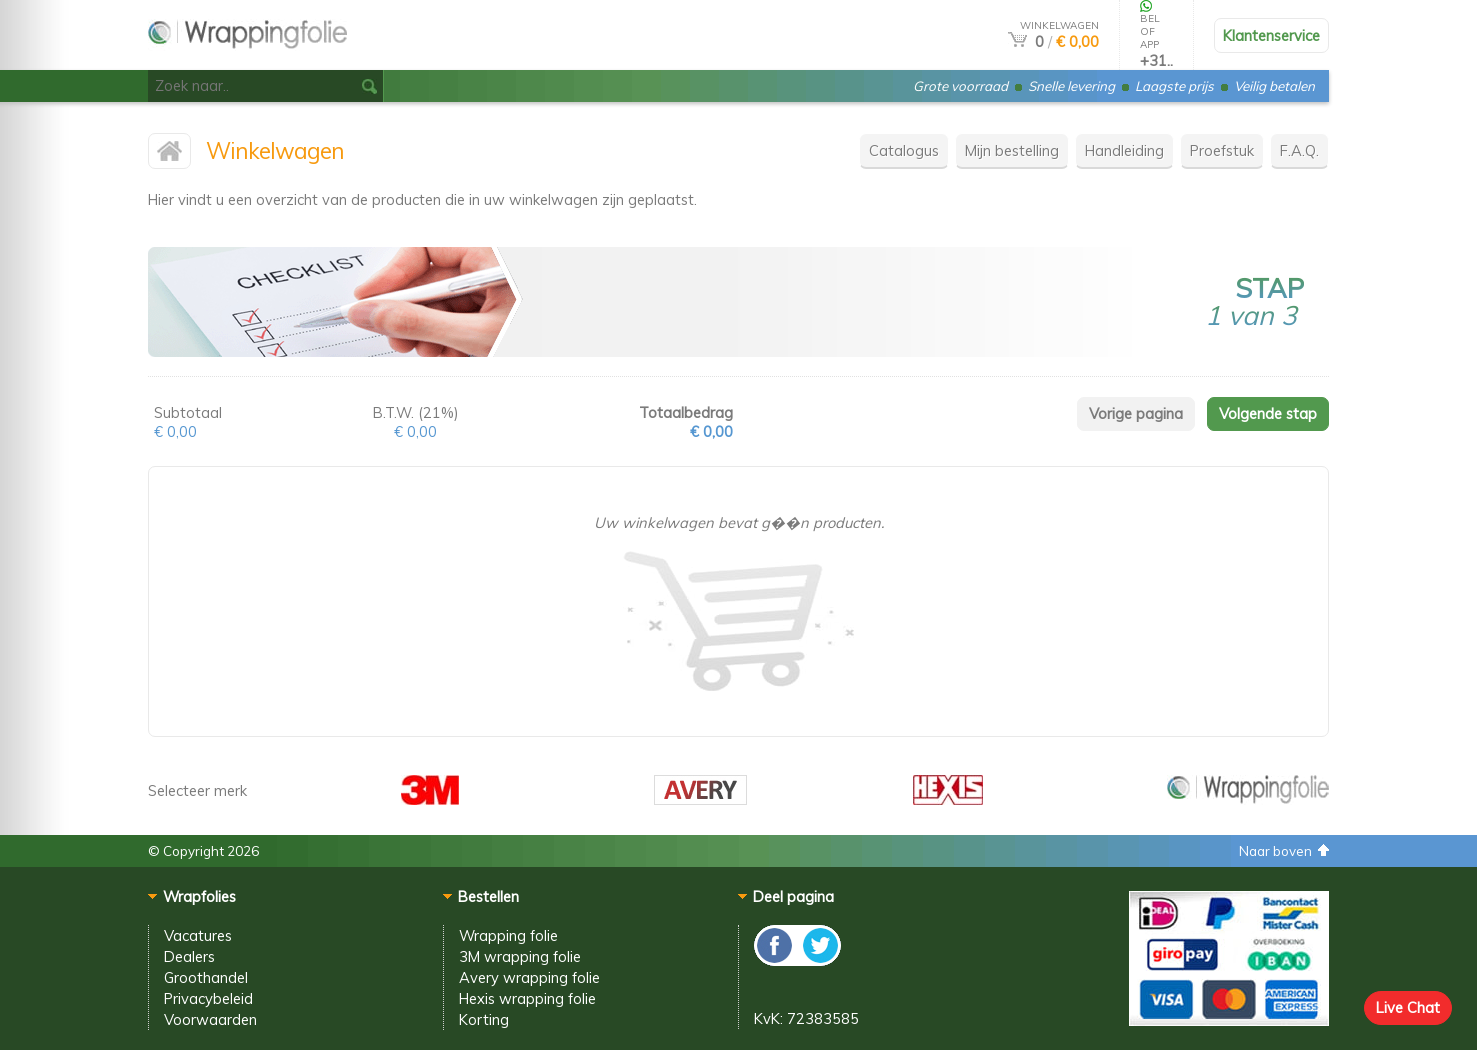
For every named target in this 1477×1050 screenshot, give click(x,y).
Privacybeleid (208, 998)
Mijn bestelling (1012, 150)
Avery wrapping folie (529, 977)
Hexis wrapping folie (527, 998)
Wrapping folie (508, 935)
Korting (484, 1019)
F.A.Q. (1299, 150)
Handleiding (1124, 150)
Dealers (189, 956)
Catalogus (904, 150)
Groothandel (206, 977)
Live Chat (1408, 1007)
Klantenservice (1271, 35)
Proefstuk (1222, 150)
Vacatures (198, 935)
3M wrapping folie (520, 956)
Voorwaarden (210, 1019)
